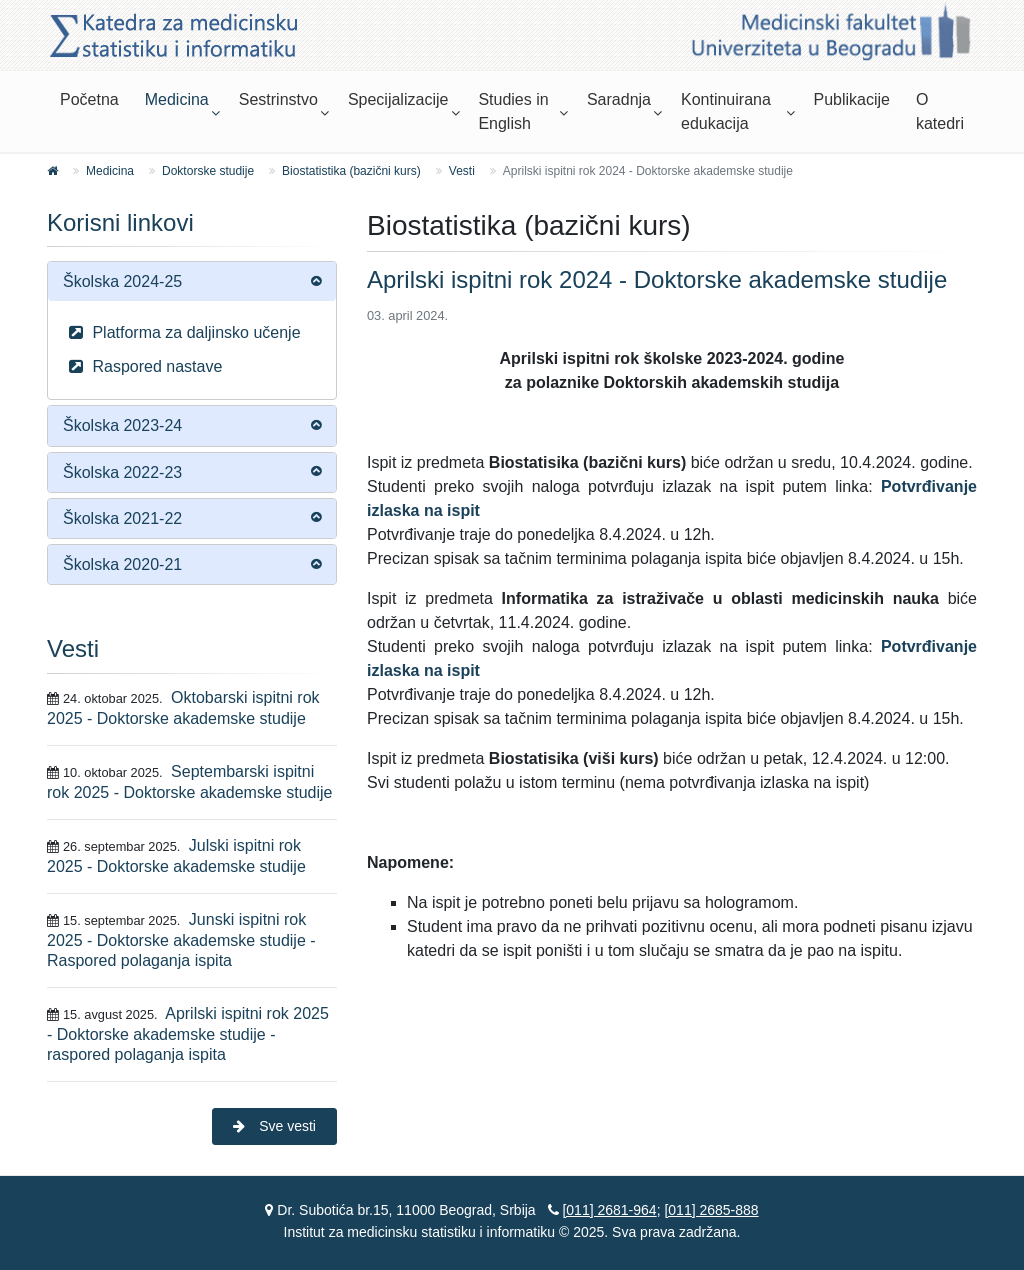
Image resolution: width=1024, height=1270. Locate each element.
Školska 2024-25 (122, 281)
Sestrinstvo (278, 99)
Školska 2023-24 (122, 425)
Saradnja (619, 99)
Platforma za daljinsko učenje (182, 332)
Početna (89, 99)
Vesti (462, 171)
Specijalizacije (398, 99)
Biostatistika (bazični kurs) (351, 171)
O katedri (940, 111)
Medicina (177, 99)
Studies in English (513, 111)
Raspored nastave (142, 366)
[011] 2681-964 (609, 1210)
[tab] (192, 281)
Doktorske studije (208, 171)
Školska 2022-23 (122, 472)
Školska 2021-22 (122, 518)
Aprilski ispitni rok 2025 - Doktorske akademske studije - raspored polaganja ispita (188, 1034)
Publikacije (851, 99)
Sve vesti (274, 1126)
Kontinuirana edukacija (726, 111)
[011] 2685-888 (711, 1210)
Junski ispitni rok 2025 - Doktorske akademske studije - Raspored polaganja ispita (181, 940)
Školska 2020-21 (122, 564)
